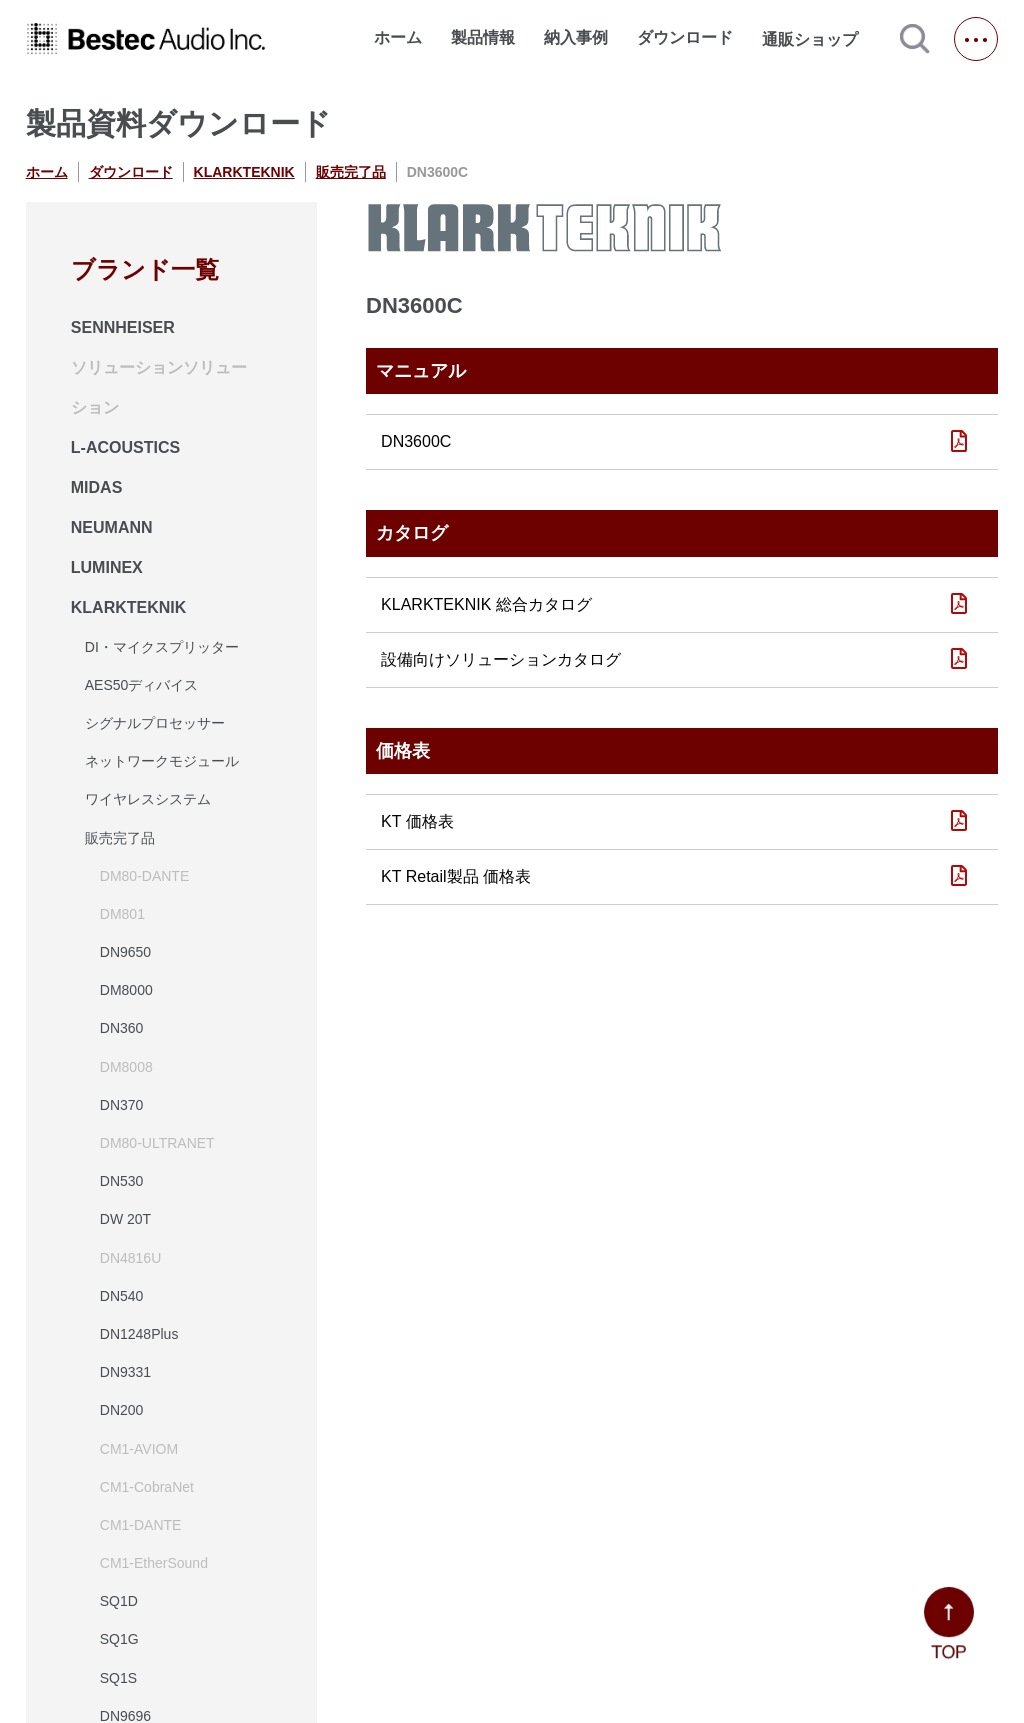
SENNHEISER (123, 327)
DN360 (122, 1028)
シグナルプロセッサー (155, 723)
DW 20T (125, 1219)
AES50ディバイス (142, 685)
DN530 (122, 1181)
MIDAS (97, 487)
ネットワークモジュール (162, 761)
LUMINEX (107, 567)
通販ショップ (819, 39)
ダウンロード (685, 37)
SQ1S (118, 1678)
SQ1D (119, 1601)
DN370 (122, 1105)
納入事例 (576, 37)
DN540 (122, 1296)
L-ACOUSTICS (125, 447)
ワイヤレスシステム (148, 799)
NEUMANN (112, 527)
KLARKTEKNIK (244, 172)
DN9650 (125, 952)
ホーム (398, 37)
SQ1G (119, 1639)
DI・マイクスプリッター (162, 647)
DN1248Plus (139, 1334)
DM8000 (126, 990)
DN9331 (125, 1372)
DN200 (122, 1410)
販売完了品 (351, 172)
